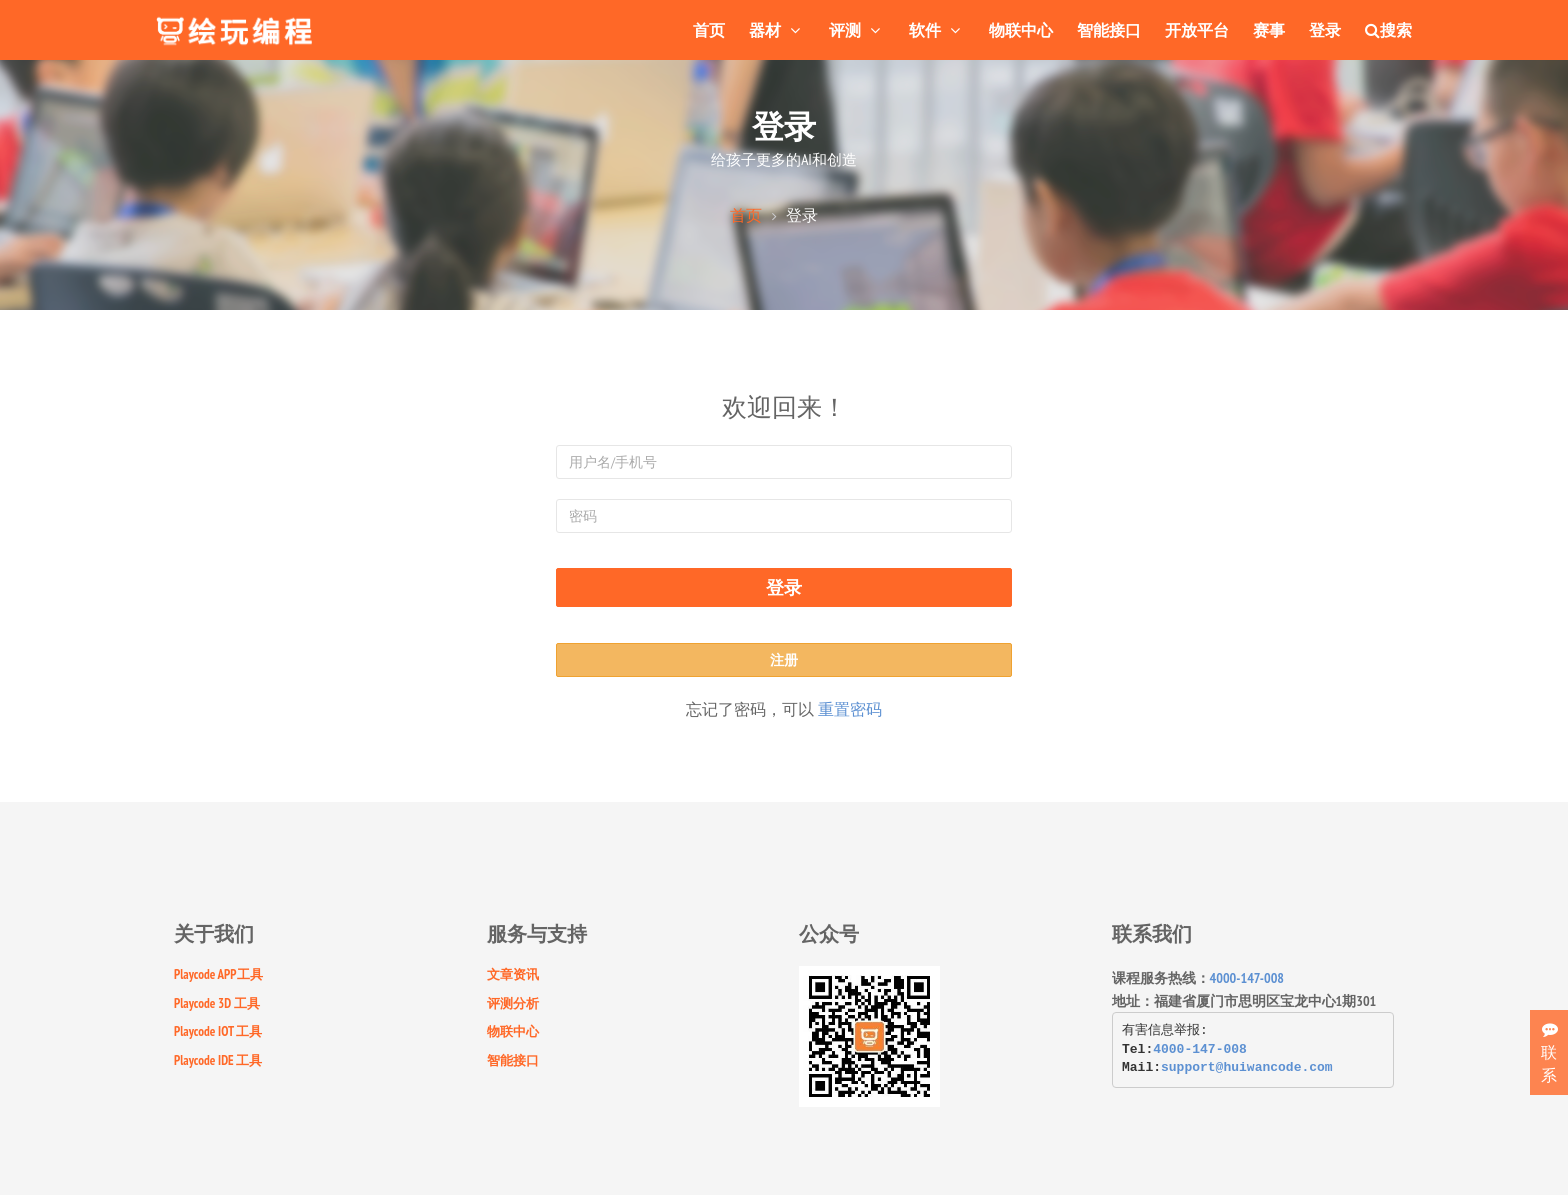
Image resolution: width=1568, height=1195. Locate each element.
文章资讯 (513, 974)
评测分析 (513, 1003)
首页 (709, 30)
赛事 (1269, 30)
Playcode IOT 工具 (218, 1031)
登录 (1325, 30)
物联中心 (1021, 30)
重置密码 (850, 709)
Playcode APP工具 (218, 974)
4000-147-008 (1247, 978)
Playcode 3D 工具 (217, 1003)
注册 (784, 660)
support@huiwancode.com (1247, 1067)
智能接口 (1109, 30)
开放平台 (1197, 30)
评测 (857, 30)
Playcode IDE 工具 (218, 1060)
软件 (937, 30)
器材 (777, 30)
